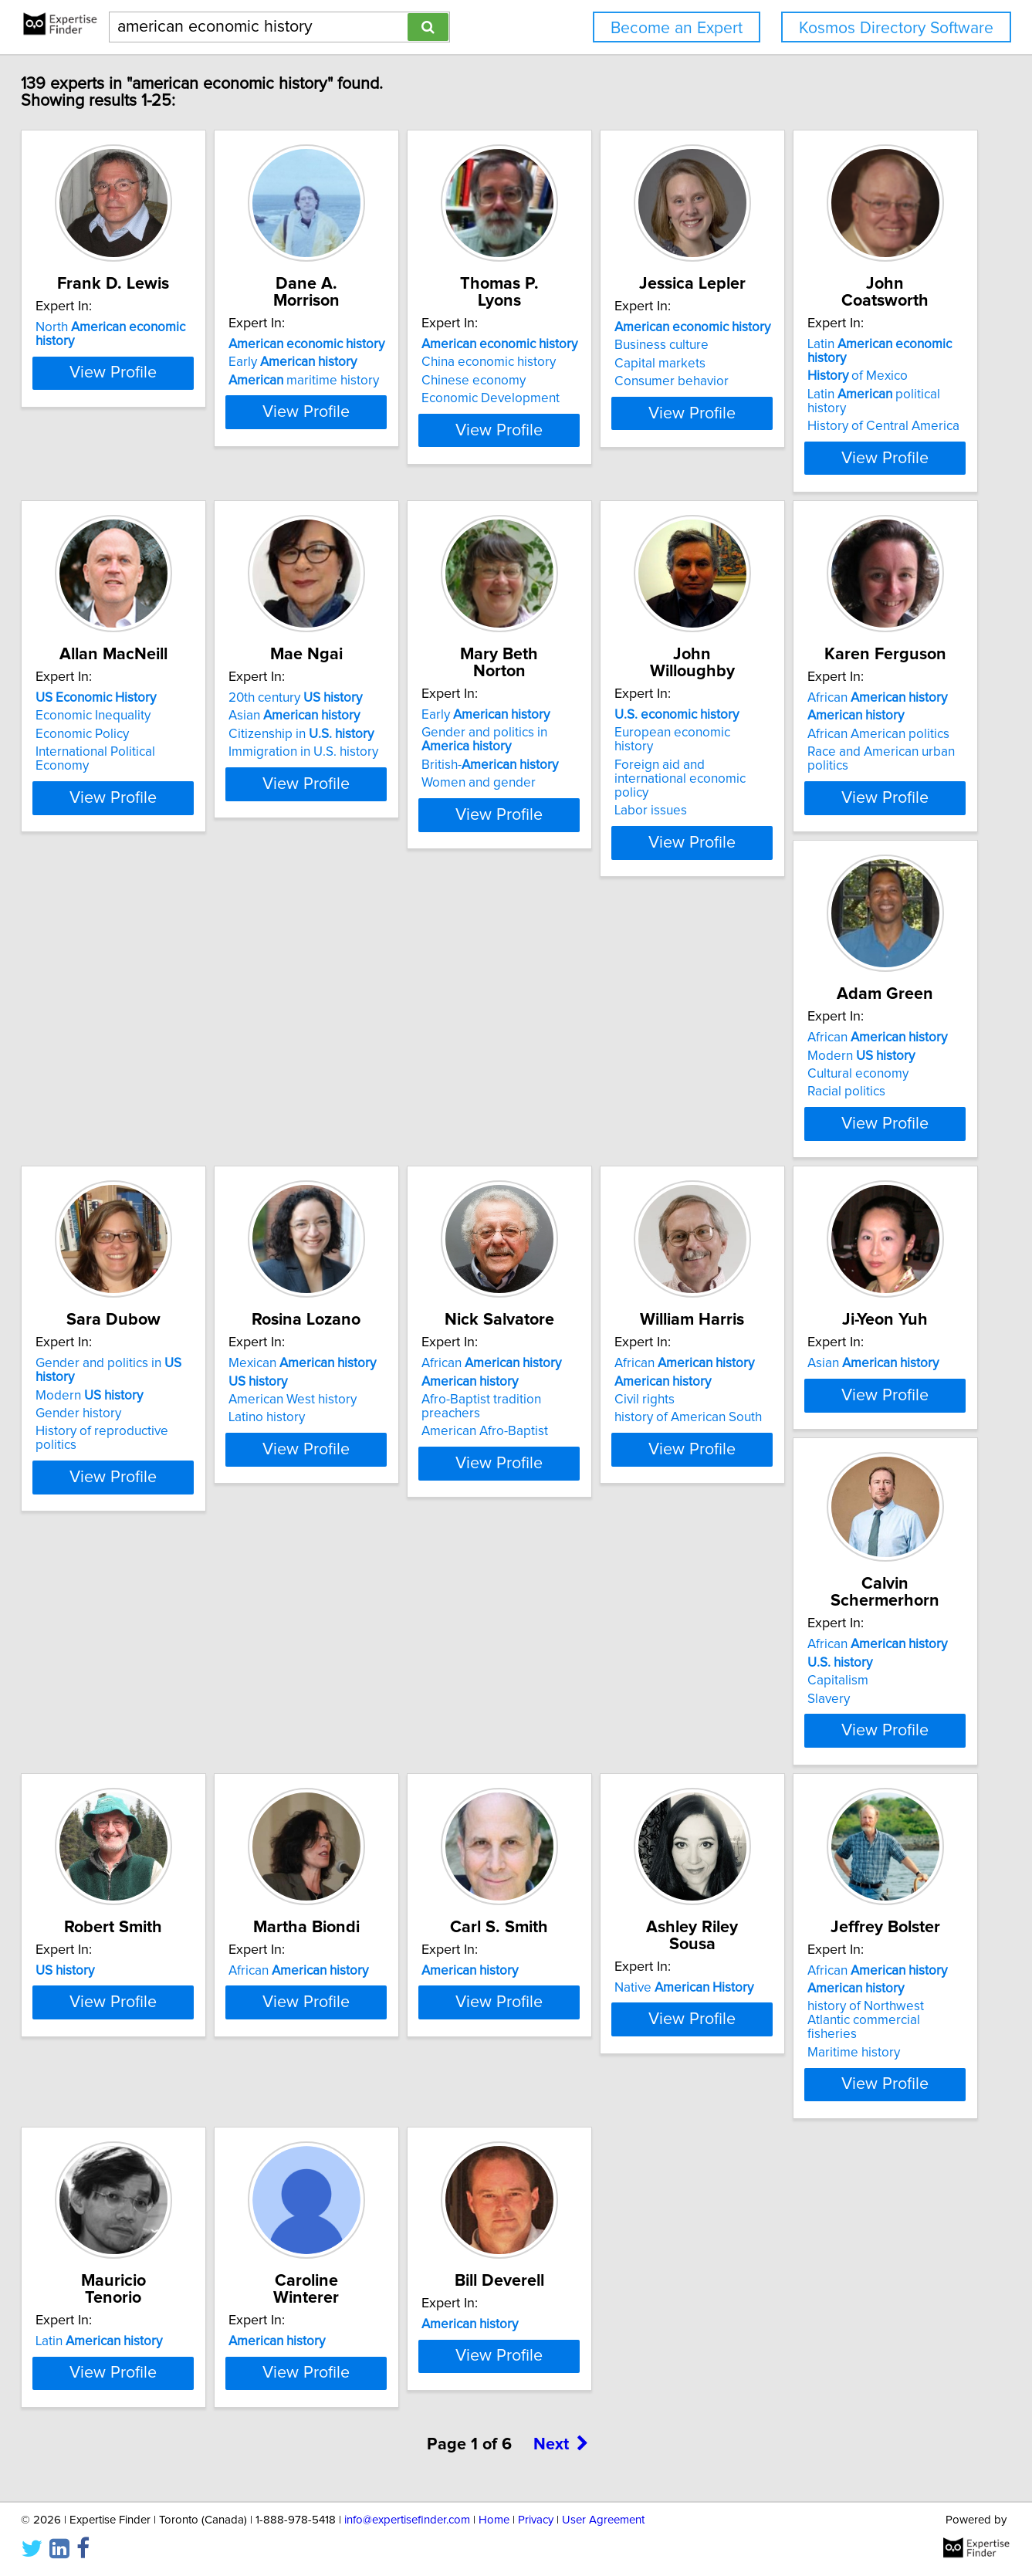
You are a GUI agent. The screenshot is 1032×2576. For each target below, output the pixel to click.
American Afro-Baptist (362, 1400)
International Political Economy (387, 721)
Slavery (89, 1732)
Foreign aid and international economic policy (150, 1050)
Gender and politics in (856, 1007)
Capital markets (808, 364)
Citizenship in (603, 703)
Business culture (810, 345)
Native (137, 2026)
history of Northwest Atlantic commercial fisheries (380, 2069)
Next (561, 2536)
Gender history (805, 1043)
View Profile (164, 426)
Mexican (141, 1346)
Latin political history (155, 703)
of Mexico (118, 685)
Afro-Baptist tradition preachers (390, 1383)
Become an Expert (677, 28)
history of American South (604, 1400)
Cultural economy (581, 1043)
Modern (584, 1024)
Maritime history (345, 2093)
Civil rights (561, 1383)
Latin (161, 667)
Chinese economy (583, 364)
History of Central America (144, 721)
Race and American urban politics (395, 1061)
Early (363, 345)
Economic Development (600, 381)
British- (831, 717)
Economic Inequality (356, 685)
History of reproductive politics (851, 1061)
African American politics (370, 1043)
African (369, 1007)
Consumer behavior (820, 381)
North (163, 327)
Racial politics (570, 1061)
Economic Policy (346, 703)
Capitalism (98, 1714)
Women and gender (820, 735)
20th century (598, 667)
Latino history (106, 1400)
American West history (132, 1383)
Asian (596, 685)
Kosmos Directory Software (896, 28)
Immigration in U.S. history (606, 721)
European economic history (146, 1024)
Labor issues (104, 1075)
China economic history (598, 345)
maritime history (374, 364)
